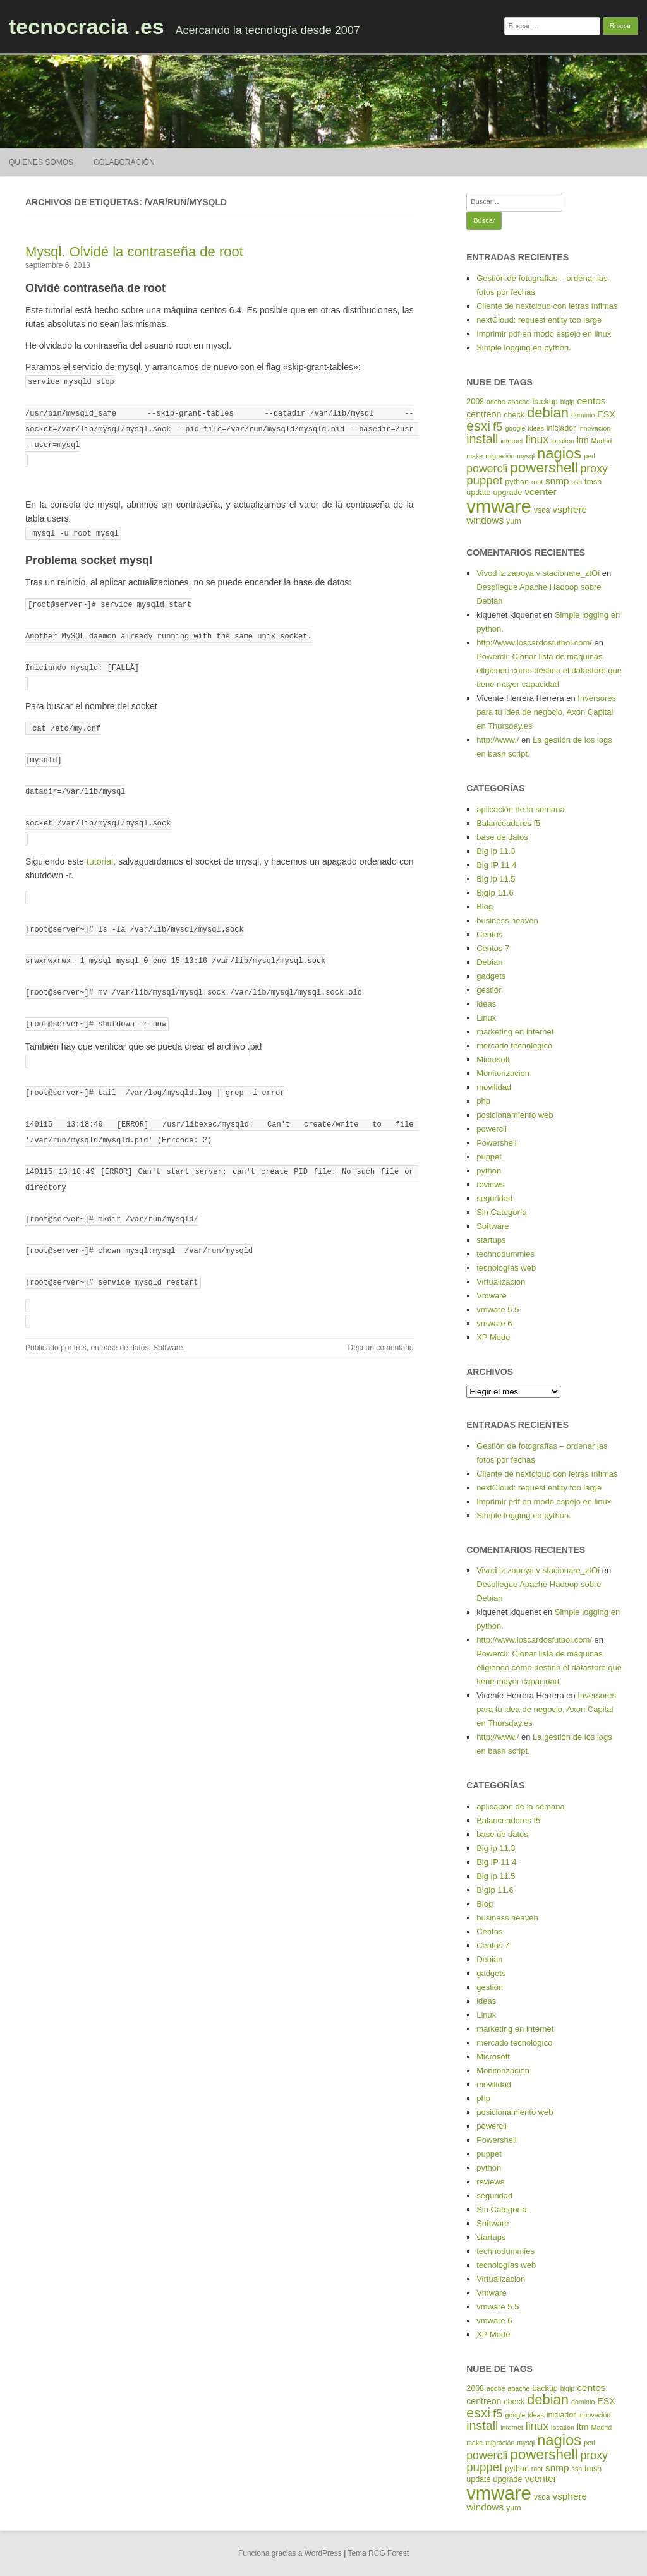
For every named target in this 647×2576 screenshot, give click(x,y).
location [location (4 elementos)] (562, 441)
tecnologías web (506, 1268)
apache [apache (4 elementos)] (519, 401)
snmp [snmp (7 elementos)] (557, 481)
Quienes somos (41, 162)
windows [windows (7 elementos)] (485, 520)
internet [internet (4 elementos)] (511, 441)
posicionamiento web (514, 1115)
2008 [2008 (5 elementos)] (475, 401)
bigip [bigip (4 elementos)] (567, 401)
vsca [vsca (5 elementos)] (542, 510)
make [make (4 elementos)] (474, 456)
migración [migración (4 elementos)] (499, 456)
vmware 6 (494, 1323)
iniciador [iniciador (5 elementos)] (561, 428)
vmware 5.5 (497, 1309)
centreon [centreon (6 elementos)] (483, 414)
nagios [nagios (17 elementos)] (559, 453)
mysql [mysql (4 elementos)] (526, 456)
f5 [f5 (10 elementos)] (498, 426)
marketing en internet (514, 1031)
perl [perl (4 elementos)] (589, 456)
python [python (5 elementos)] (517, 481)
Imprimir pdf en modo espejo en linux (543, 333)
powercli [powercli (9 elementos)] (486, 468)
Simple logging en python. (523, 347)
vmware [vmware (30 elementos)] (498, 506)
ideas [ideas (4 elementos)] (535, 428)
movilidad (493, 1087)
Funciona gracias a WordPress (290, 2553)
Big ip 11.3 (495, 851)
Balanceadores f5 (508, 823)
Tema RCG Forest (378, 2553)
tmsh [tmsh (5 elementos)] (593, 481)
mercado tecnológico (514, 1045)
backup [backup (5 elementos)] (544, 401)
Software (168, 1318)
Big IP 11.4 (496, 865)
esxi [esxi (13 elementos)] (478, 426)
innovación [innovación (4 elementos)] (594, 428)
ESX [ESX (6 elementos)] (606, 414)
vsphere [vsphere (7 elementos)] (569, 509)
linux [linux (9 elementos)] (537, 439)
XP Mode (493, 1337)
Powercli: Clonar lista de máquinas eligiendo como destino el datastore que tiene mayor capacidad (549, 670)
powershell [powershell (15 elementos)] (543, 468)
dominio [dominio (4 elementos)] (583, 415)
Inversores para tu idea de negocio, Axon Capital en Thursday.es (546, 712)
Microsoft (493, 1059)
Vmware (491, 1295)
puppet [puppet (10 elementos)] (484, 480)
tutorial (100, 848)
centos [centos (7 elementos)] (591, 400)
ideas (486, 1004)
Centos (489, 934)
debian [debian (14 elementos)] (548, 413)
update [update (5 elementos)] (478, 492)
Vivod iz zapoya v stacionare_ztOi (538, 573)
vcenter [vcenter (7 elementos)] (540, 491)
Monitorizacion (502, 1073)
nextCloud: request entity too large (539, 320)
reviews (490, 1184)
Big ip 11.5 (495, 879)
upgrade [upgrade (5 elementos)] (507, 492)
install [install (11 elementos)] (482, 439)
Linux (486, 1017)
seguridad (494, 1198)
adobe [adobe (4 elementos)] (496, 401)
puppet (489, 1156)
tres (80, 1318)
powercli (491, 1129)
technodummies (505, 1254)
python (488, 1170)
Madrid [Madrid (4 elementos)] (601, 441)
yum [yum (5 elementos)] (513, 521)
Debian (489, 962)
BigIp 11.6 (495, 892)
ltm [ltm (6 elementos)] (583, 440)
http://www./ (497, 740)
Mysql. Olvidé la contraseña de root (134, 252)
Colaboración (124, 162)
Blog (484, 906)
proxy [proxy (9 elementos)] (593, 468)
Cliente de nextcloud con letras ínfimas (546, 306)
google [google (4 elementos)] (515, 428)
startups (490, 1240)
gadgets (490, 976)
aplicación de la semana (520, 809)
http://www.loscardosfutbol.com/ (534, 642)
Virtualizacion (500, 1281)
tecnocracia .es (86, 27)
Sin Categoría (501, 1212)
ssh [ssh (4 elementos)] (577, 482)
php (483, 1101)
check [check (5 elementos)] (514, 414)
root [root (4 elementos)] (537, 482)
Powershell (496, 1142)
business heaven (507, 920)
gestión (489, 990)
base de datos (124, 1318)
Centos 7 (492, 948)
